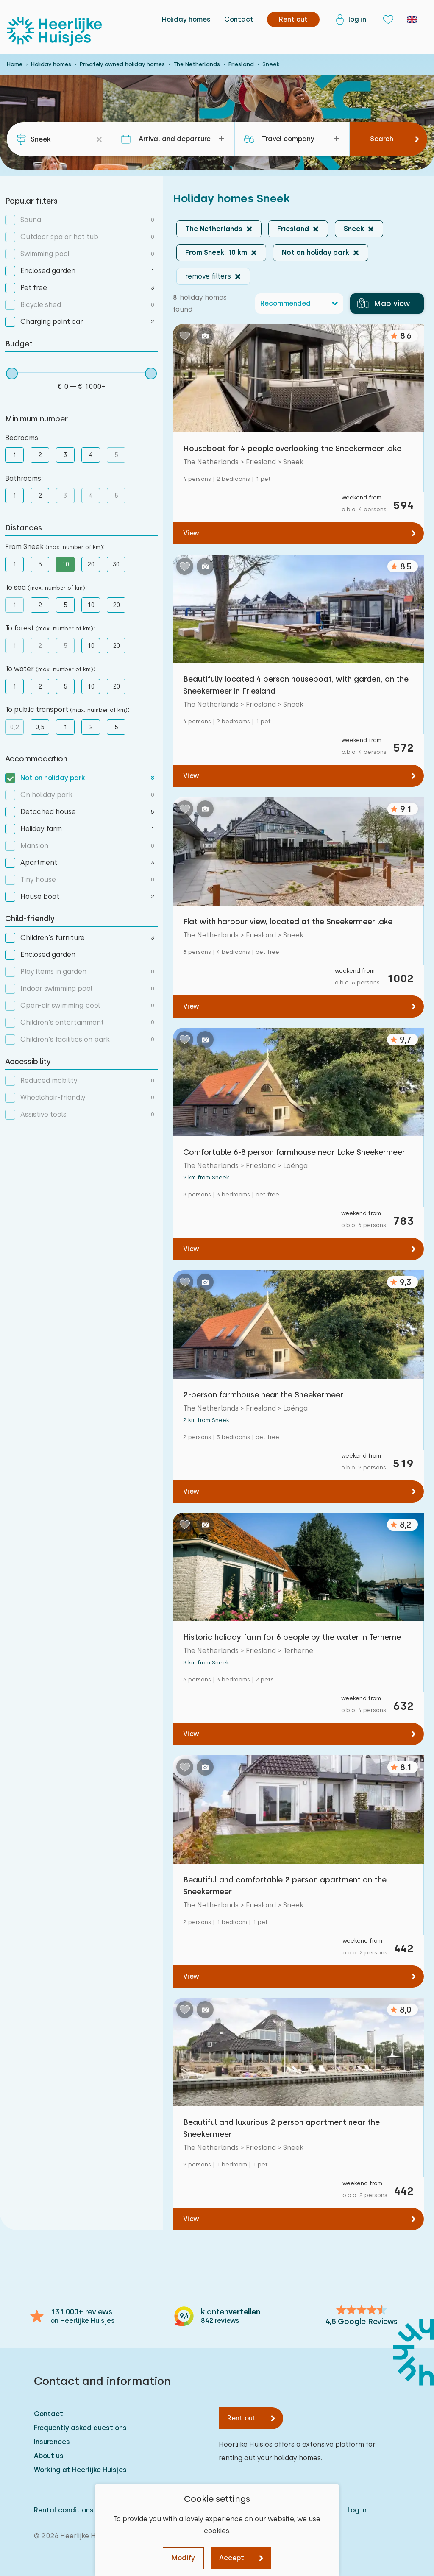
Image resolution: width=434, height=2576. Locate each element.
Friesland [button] (293, 229)
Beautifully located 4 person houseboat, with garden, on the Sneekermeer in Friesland (296, 685)
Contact (238, 19)
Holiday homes (186, 19)
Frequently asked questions (80, 2428)
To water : (50, 669)
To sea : (46, 587)
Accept (231, 2558)
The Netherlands (196, 64)
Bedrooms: (22, 438)
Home (14, 64)
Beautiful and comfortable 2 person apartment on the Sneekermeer (285, 1885)
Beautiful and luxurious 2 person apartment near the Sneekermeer (281, 2128)
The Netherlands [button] (213, 229)
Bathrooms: (24, 478)
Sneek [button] (354, 229)
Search (381, 139)
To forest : (50, 628)
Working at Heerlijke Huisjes (80, 2470)
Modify (183, 2558)
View (191, 533)
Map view (383, 303)
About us (49, 2456)
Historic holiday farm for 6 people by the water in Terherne (292, 1637)
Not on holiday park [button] (315, 252)
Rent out (241, 2418)
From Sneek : (55, 547)
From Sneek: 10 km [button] (216, 252)
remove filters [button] (208, 276)
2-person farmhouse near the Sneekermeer (263, 1394)
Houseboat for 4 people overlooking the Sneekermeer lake (292, 448)
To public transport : (67, 709)
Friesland (241, 64)
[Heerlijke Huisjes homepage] (54, 31)
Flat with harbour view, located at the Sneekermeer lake (287, 921)
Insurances (52, 2442)
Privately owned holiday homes (122, 64)
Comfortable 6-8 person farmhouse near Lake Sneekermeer (294, 1152)
